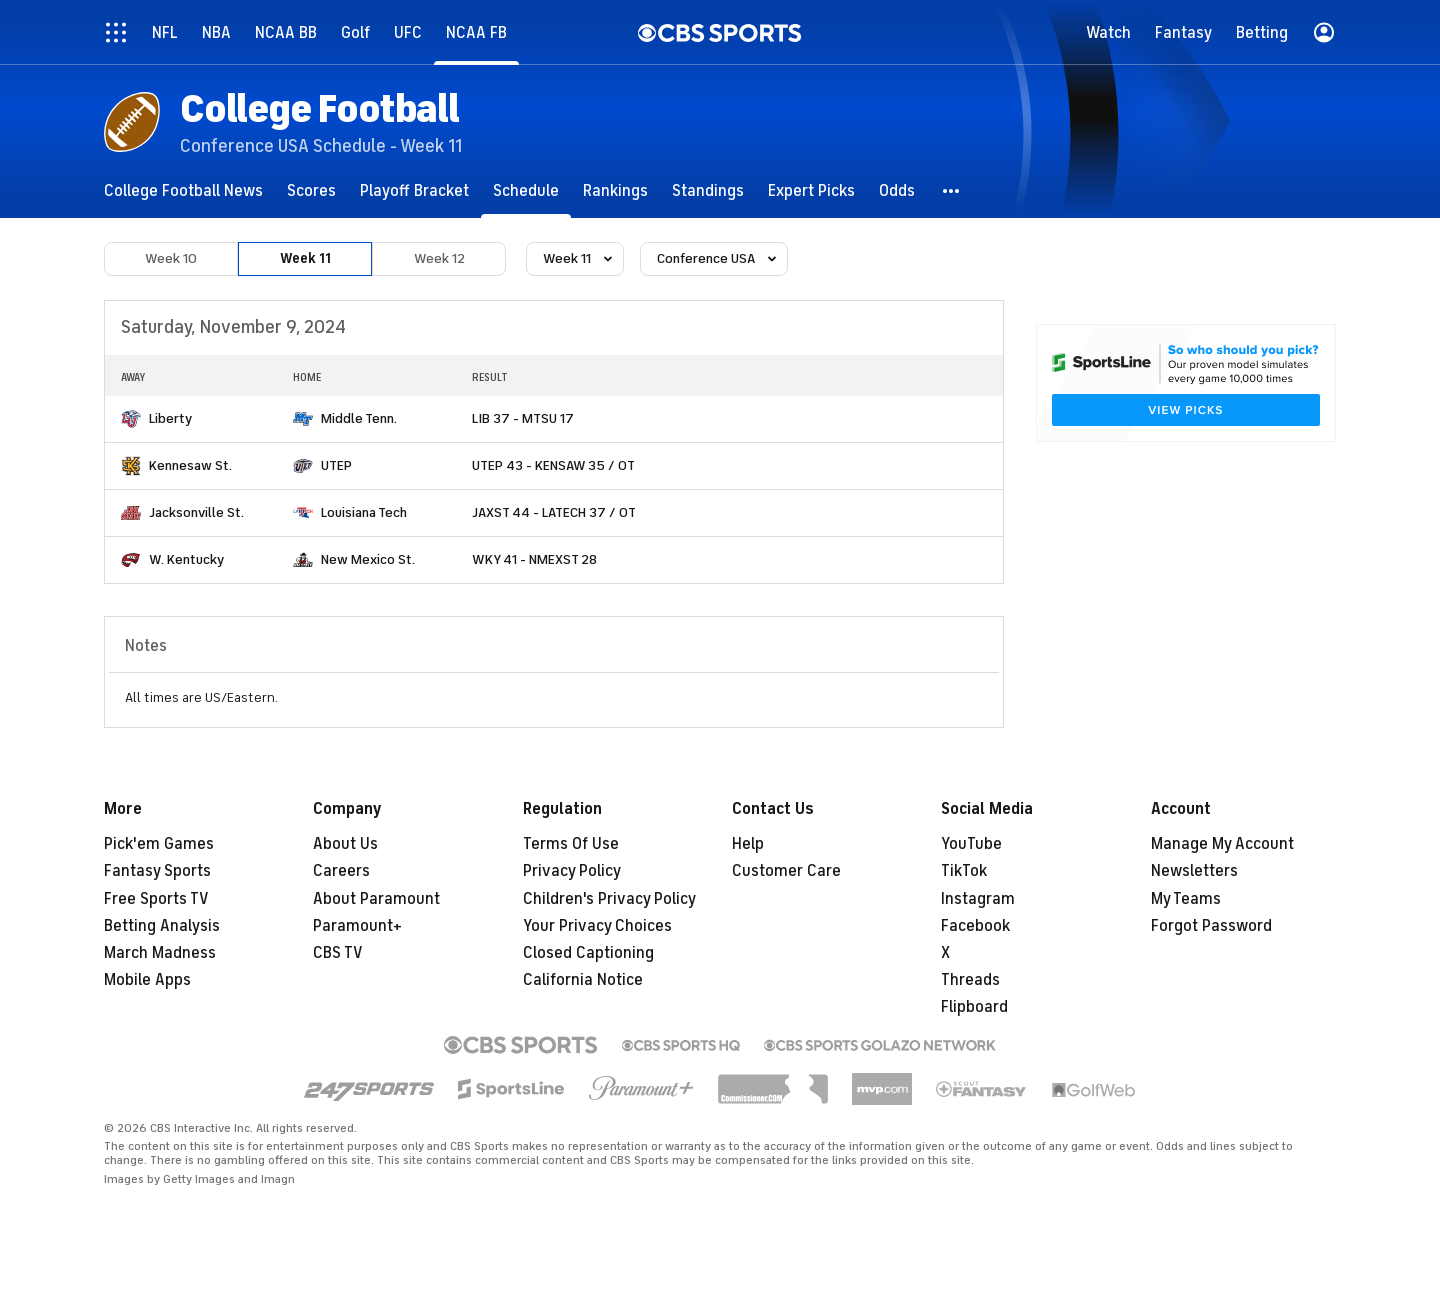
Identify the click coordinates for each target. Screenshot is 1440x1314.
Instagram (978, 899)
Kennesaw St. (190, 465)
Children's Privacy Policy (609, 899)
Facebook (975, 926)
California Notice (583, 980)
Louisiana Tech (364, 512)
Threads (970, 980)
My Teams (1186, 899)
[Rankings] (615, 190)
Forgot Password (1211, 926)
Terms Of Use (571, 844)
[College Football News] (183, 190)
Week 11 (305, 258)
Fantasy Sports (157, 871)
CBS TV (338, 953)
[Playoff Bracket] (414, 190)
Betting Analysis (162, 926)
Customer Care (786, 871)
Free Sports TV (156, 899)
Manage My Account (1222, 844)
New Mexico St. (368, 559)
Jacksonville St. (196, 512)
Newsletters (1194, 871)
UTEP (336, 465)
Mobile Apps (147, 980)
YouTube (971, 844)
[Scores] (311, 190)
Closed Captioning (588, 953)
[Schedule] (526, 190)
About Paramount (376, 899)
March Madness (160, 953)
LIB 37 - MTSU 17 (523, 418)
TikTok (964, 871)
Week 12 (439, 258)
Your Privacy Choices (597, 926)
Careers (341, 871)
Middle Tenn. (359, 418)
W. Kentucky (186, 559)
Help (748, 844)
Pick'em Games (159, 844)
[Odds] (897, 190)
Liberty (170, 418)
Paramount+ (357, 926)
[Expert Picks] (811, 190)
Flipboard (974, 1007)
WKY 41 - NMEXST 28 (534, 559)
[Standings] (708, 190)
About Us (345, 844)
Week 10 (171, 258)
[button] (952, 190)
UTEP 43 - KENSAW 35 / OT (553, 465)
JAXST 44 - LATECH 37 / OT (554, 512)
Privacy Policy (572, 871)
